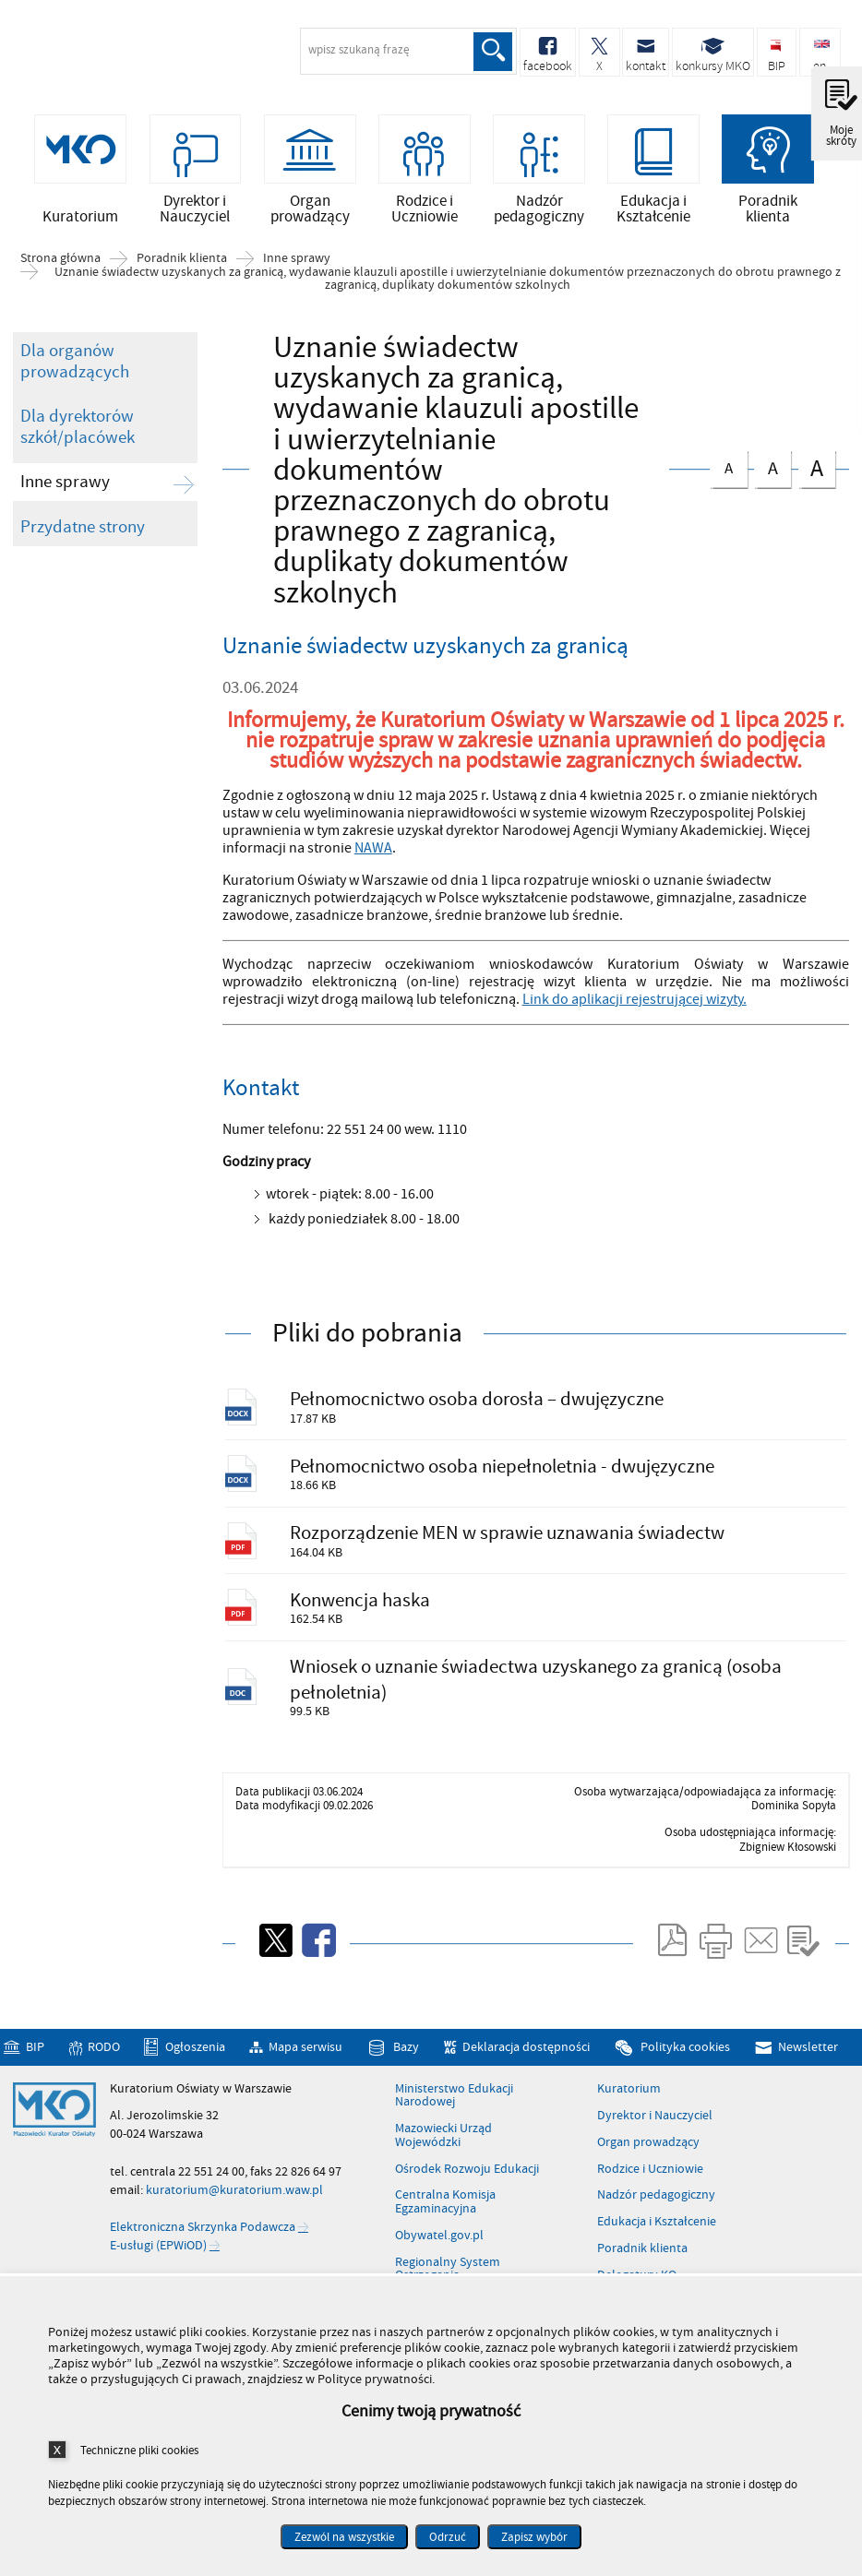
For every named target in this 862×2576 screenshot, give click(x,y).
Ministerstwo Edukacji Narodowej (454, 2099)
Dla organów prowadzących (74, 362)
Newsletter (808, 2051)
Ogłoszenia (195, 2051)
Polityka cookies (685, 2051)
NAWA (373, 849)
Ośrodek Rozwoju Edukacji (467, 2172)
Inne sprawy (296, 259)
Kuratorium (629, 2092)
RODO (104, 2051)
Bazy (406, 2051)
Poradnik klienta (182, 259)
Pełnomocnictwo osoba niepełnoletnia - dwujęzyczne (503, 1467)
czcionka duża (816, 467)
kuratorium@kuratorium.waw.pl (234, 2193)
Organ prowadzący (648, 2146)
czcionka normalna (728, 464)
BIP (35, 2051)
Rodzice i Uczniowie (650, 2172)
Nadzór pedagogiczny (656, 2199)
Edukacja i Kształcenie (656, 2225)
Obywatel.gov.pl (439, 2239)
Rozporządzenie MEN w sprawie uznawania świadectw (508, 1534)
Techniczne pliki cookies (139, 2450)
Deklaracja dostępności (526, 2051)
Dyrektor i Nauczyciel (654, 2119)
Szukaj (492, 51)
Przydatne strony (82, 527)
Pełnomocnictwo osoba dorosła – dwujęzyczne (477, 1400)
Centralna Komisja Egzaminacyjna (445, 2206)
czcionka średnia (772, 465)
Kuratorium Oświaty (111, 54)
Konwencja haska (361, 1602)
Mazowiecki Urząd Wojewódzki (443, 2139)
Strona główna (60, 259)
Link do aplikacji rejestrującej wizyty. (634, 999)
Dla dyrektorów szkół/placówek (77, 427)
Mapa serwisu (305, 2051)
